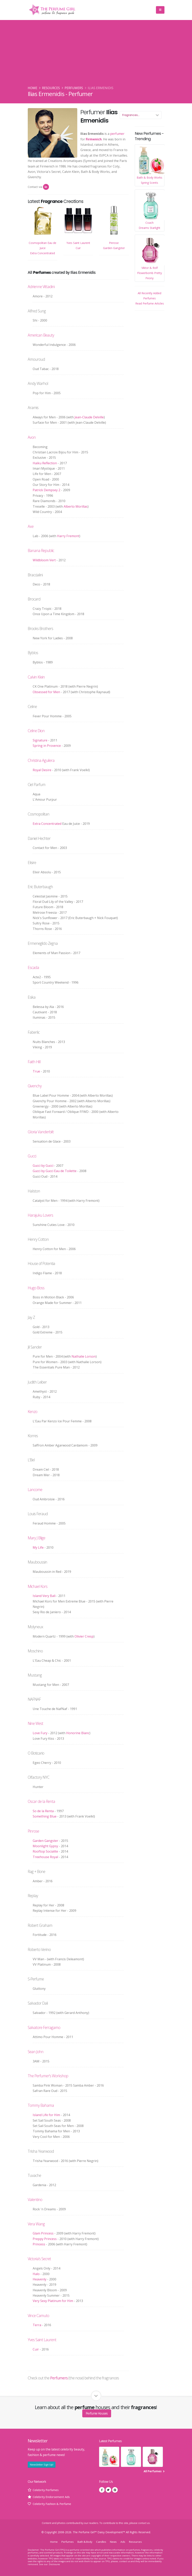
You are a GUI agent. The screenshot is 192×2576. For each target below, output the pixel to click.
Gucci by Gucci (43, 1165)
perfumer (117, 133)
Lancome (35, 1489)
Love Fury (40, 1733)
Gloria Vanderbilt (41, 1131)
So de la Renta (43, 1811)
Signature (40, 740)
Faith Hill (34, 1061)
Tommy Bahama (41, 2105)
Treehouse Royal (45, 1857)
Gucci (32, 1156)
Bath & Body (84, 2542)
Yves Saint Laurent (42, 2339)
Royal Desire (42, 770)
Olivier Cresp (84, 1636)
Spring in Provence (47, 745)
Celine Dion (36, 730)
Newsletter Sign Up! (41, 2464)
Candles (102, 2542)
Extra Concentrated (47, 823)
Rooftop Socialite (45, 1851)
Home (32, 88)
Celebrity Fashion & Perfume (54, 2504)
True (36, 1071)
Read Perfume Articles (149, 303)
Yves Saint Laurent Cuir (78, 228)
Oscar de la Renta (41, 1801)
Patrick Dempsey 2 (46, 490)
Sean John (35, 2051)
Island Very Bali (44, 1596)
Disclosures (55, 2564)
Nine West (35, 1723)
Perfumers (74, 88)
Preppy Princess (45, 2239)
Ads (124, 2542)
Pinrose (33, 1831)
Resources (51, 88)
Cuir (36, 2349)
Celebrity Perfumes (47, 2490)
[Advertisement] (96, 55)
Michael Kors (37, 1586)
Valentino (35, 2199)
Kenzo (32, 1411)
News (114, 2542)
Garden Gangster (45, 1841)
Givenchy (35, 1086)
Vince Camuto (38, 2315)
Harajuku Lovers (40, 1215)
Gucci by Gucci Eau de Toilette (54, 1171)
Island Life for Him (46, 2115)
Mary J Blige (36, 1538)
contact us (144, 2523)
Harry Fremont (68, 536)
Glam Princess (43, 2233)
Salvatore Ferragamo (44, 2027)
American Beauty (41, 335)
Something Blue (44, 1816)
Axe (30, 526)
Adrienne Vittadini (41, 286)
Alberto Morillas (76, 506)
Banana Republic (41, 550)
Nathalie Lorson (84, 1356)
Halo (36, 2274)
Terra (37, 2325)
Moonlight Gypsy (45, 1846)
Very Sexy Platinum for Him (53, 2301)
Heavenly (39, 2279)
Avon (32, 437)
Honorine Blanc (77, 1733)
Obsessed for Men (46, 692)
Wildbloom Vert (44, 560)
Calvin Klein (36, 677)
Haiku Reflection (45, 463)
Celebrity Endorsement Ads (53, 2497)
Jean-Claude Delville (89, 417)
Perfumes (66, 2542)
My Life (38, 1547)
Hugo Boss (36, 1287)
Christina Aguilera (41, 760)
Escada (33, 967)
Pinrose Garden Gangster (114, 228)
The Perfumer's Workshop (48, 2075)
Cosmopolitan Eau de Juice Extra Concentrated (42, 230)
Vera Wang (36, 2224)
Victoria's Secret (39, 2258)
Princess (39, 2244)
